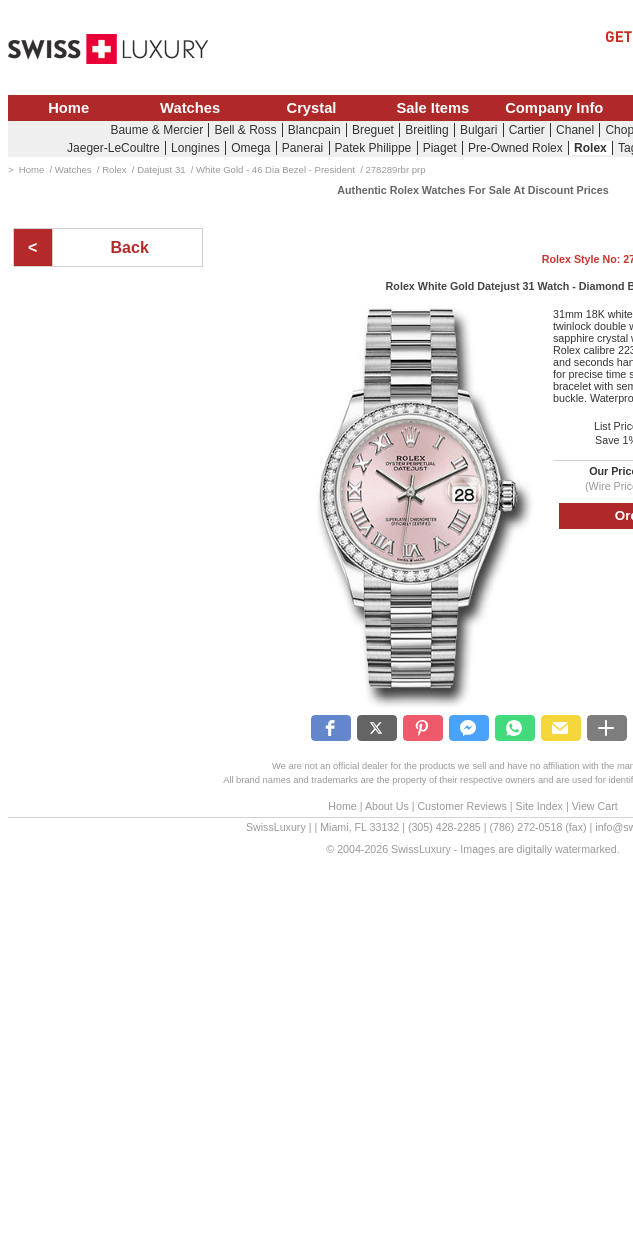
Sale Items (432, 108)
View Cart (595, 806)
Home (68, 108)
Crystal (312, 108)
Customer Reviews (461, 806)
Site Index (539, 806)
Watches (190, 108)
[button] (331, 728)
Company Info (554, 108)
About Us (387, 806)
